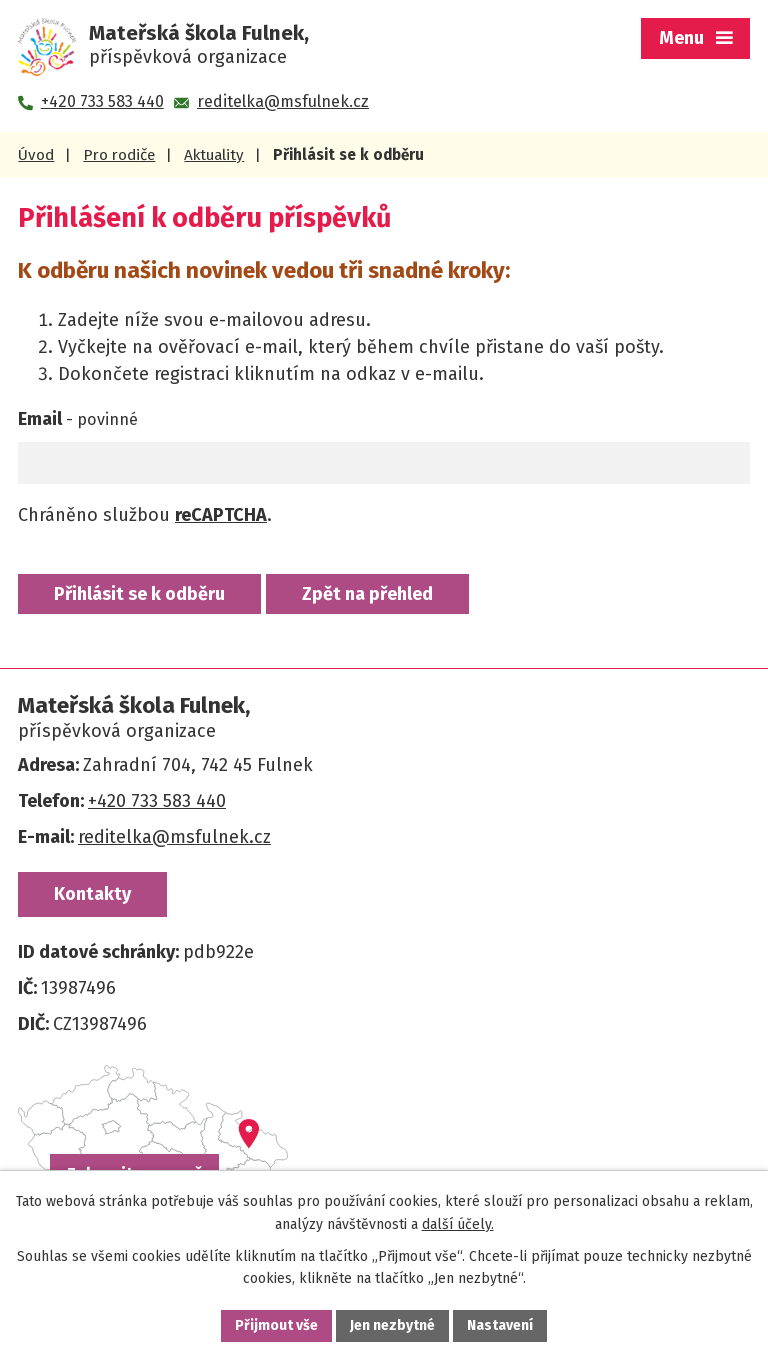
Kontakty (92, 894)
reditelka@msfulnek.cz (174, 837)
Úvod (36, 155)
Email (78, 419)
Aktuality (214, 155)
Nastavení (500, 1325)
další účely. (458, 1224)
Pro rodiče (119, 155)
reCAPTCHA (221, 515)
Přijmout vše (276, 1325)
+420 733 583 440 (157, 801)
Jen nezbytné (392, 1325)
